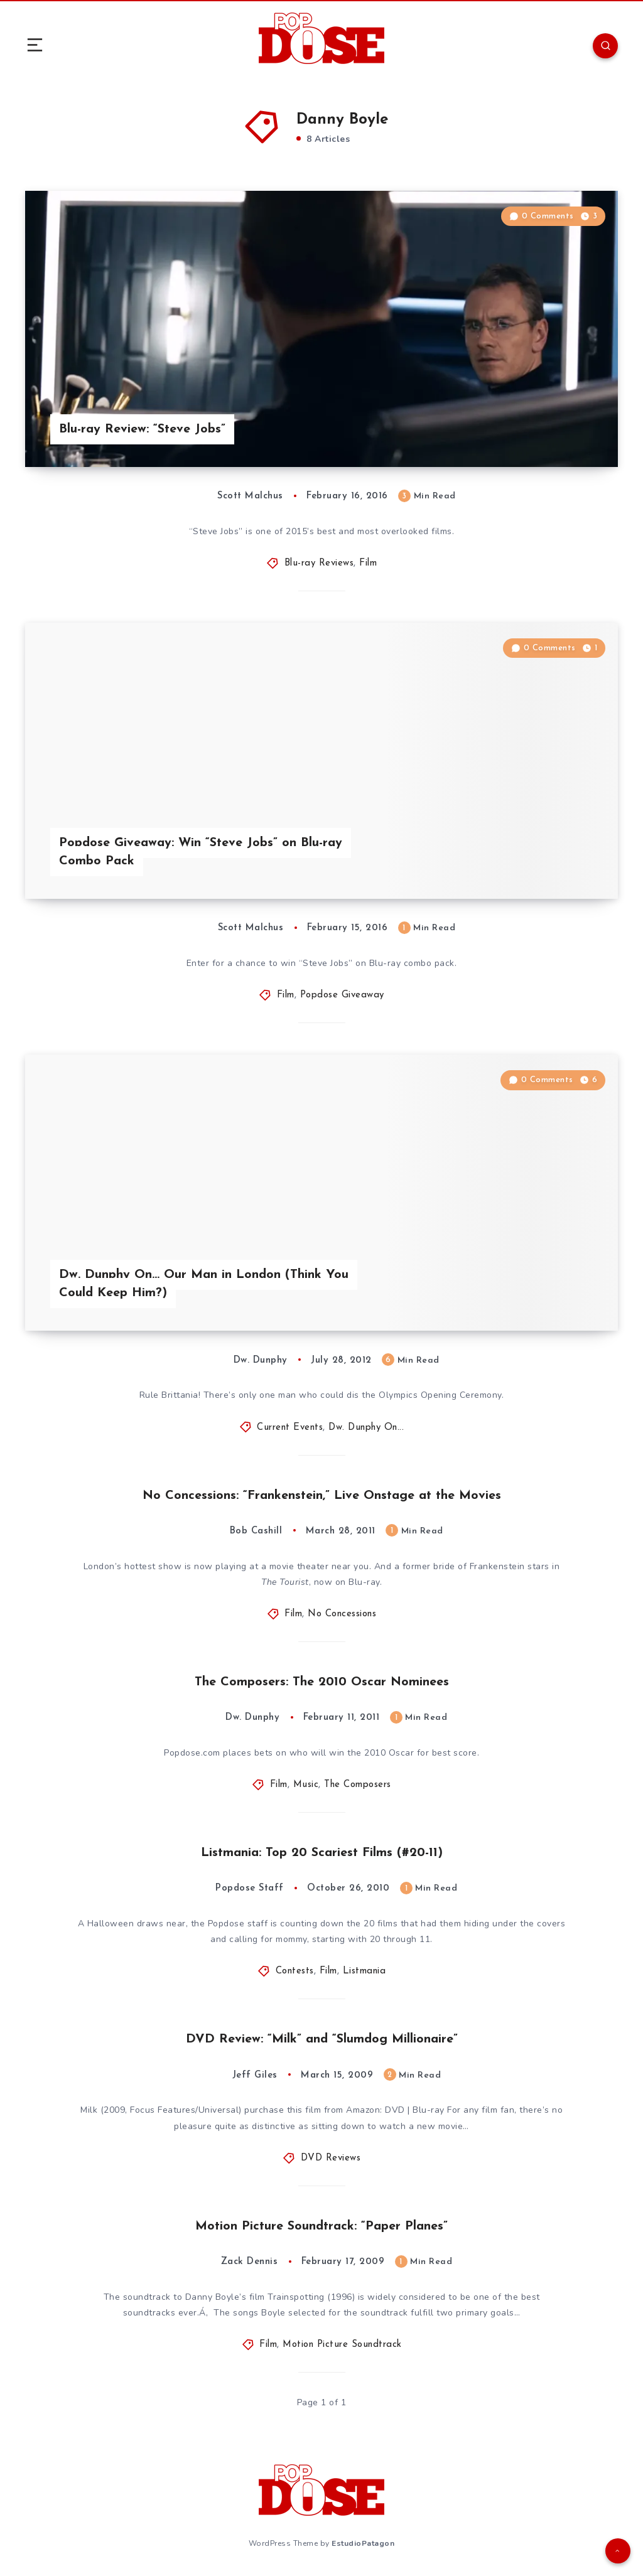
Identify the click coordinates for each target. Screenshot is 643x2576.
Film (368, 563)
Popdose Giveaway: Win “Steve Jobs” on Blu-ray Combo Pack (200, 852)
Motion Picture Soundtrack (342, 2344)
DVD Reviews (331, 2158)
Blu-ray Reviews (319, 563)
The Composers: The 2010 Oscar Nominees (322, 1682)
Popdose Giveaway (342, 995)
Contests (295, 1971)
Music (306, 1785)
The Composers (357, 1785)
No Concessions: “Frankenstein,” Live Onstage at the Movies (322, 1495)
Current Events (290, 1427)
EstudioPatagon (363, 2543)
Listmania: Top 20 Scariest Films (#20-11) (322, 1853)
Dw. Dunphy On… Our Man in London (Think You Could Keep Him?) (204, 1284)
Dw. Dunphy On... (366, 1427)
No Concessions (342, 1614)
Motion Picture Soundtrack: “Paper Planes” (321, 2226)
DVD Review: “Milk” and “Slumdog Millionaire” (322, 2039)
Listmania (364, 1971)
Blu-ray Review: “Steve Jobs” (142, 429)
